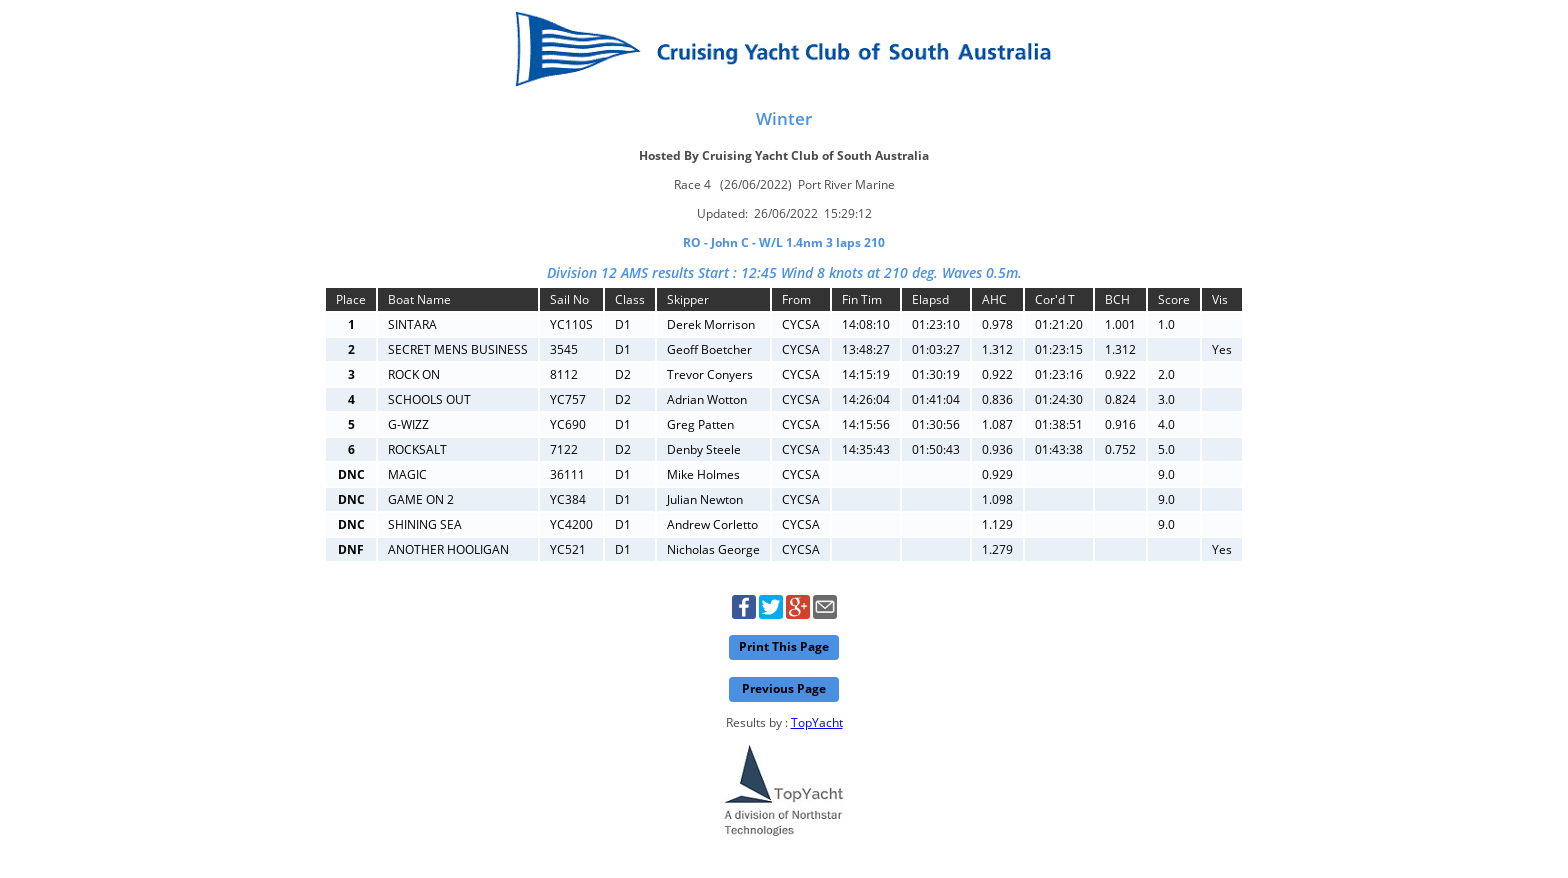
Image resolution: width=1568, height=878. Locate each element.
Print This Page (784, 646)
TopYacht (817, 722)
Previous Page (784, 688)
